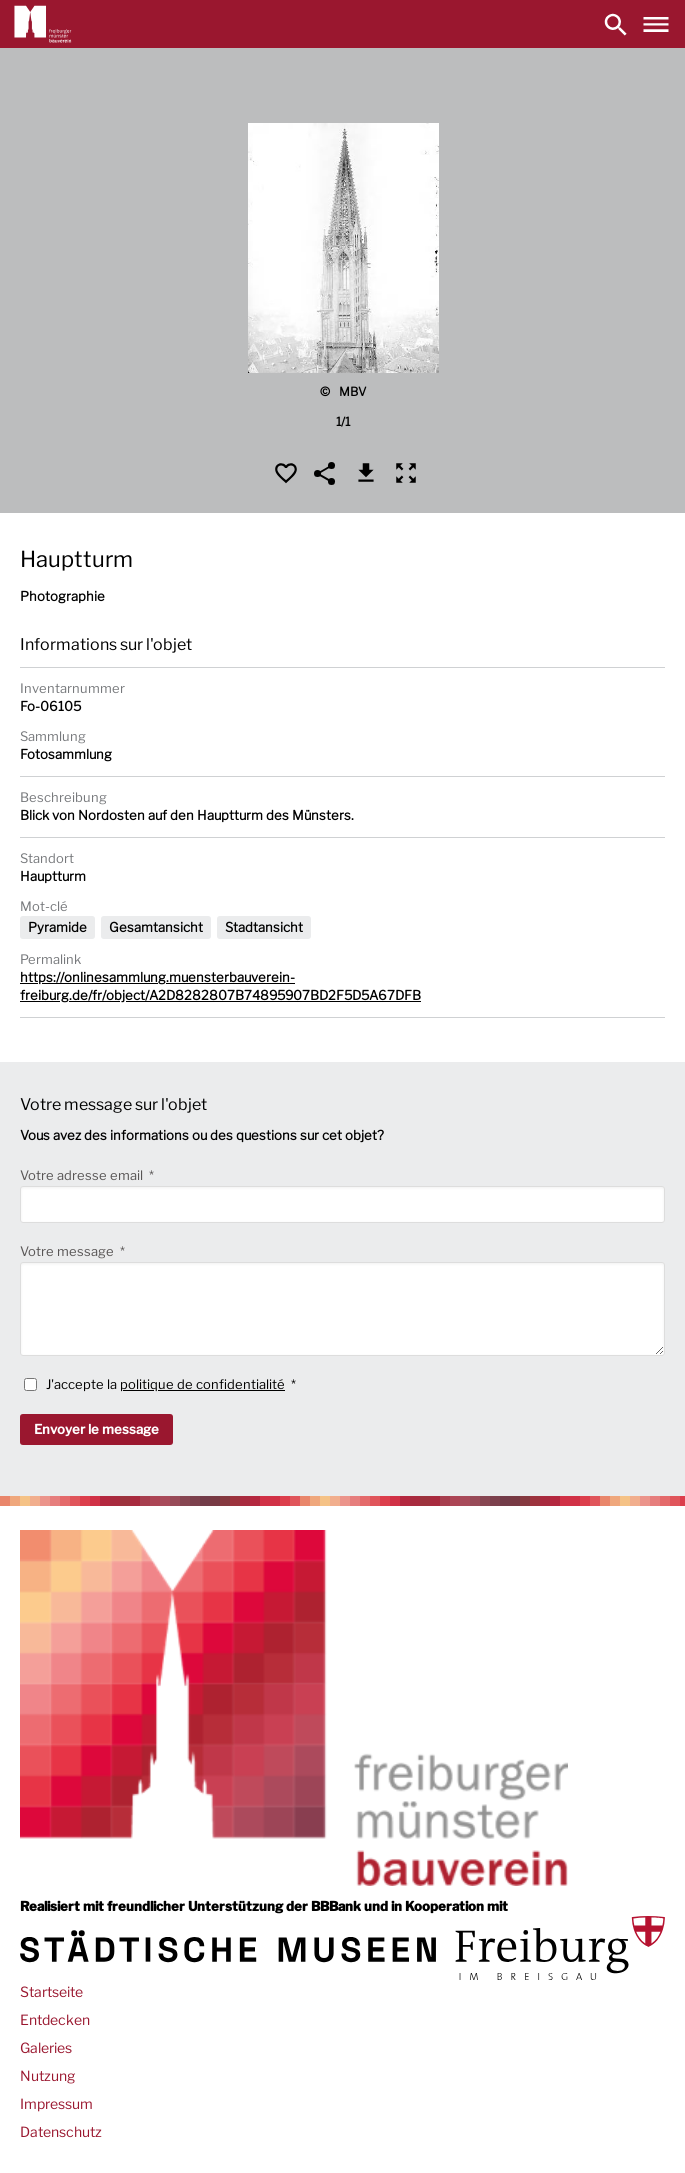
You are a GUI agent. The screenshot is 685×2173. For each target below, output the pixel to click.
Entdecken (55, 2019)
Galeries (46, 2047)
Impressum (56, 2103)
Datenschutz (61, 2131)
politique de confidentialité (202, 1384)
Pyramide (57, 927)
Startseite (51, 1991)
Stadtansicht (264, 927)
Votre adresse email (83, 1175)
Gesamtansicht (156, 927)
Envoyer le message (96, 1429)
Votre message (68, 1251)
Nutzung (47, 2075)
